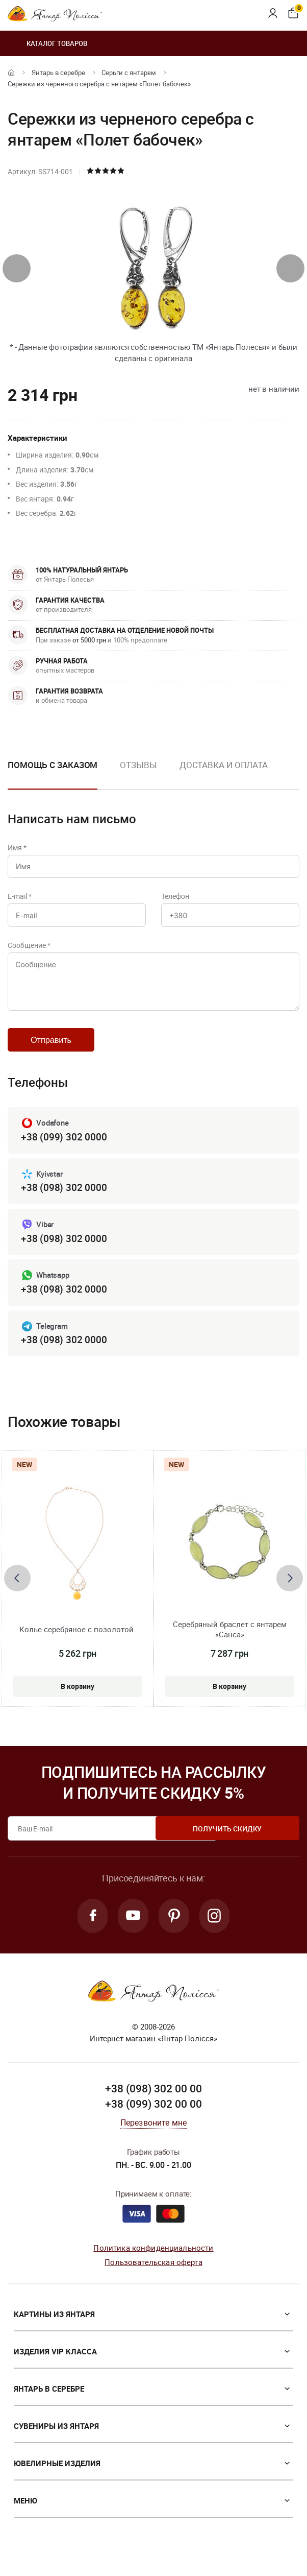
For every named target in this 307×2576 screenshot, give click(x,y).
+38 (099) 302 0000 (64, 1148)
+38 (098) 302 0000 (64, 1200)
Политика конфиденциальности (153, 2263)
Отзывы (138, 765)
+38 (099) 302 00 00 (153, 2120)
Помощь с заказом (52, 765)
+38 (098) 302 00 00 (153, 2104)
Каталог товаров (47, 43)
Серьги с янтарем (128, 72)
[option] (138, 773)
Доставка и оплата (224, 765)
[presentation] (17, 268)
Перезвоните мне (153, 2138)
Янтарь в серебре (58, 72)
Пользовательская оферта (153, 2278)
